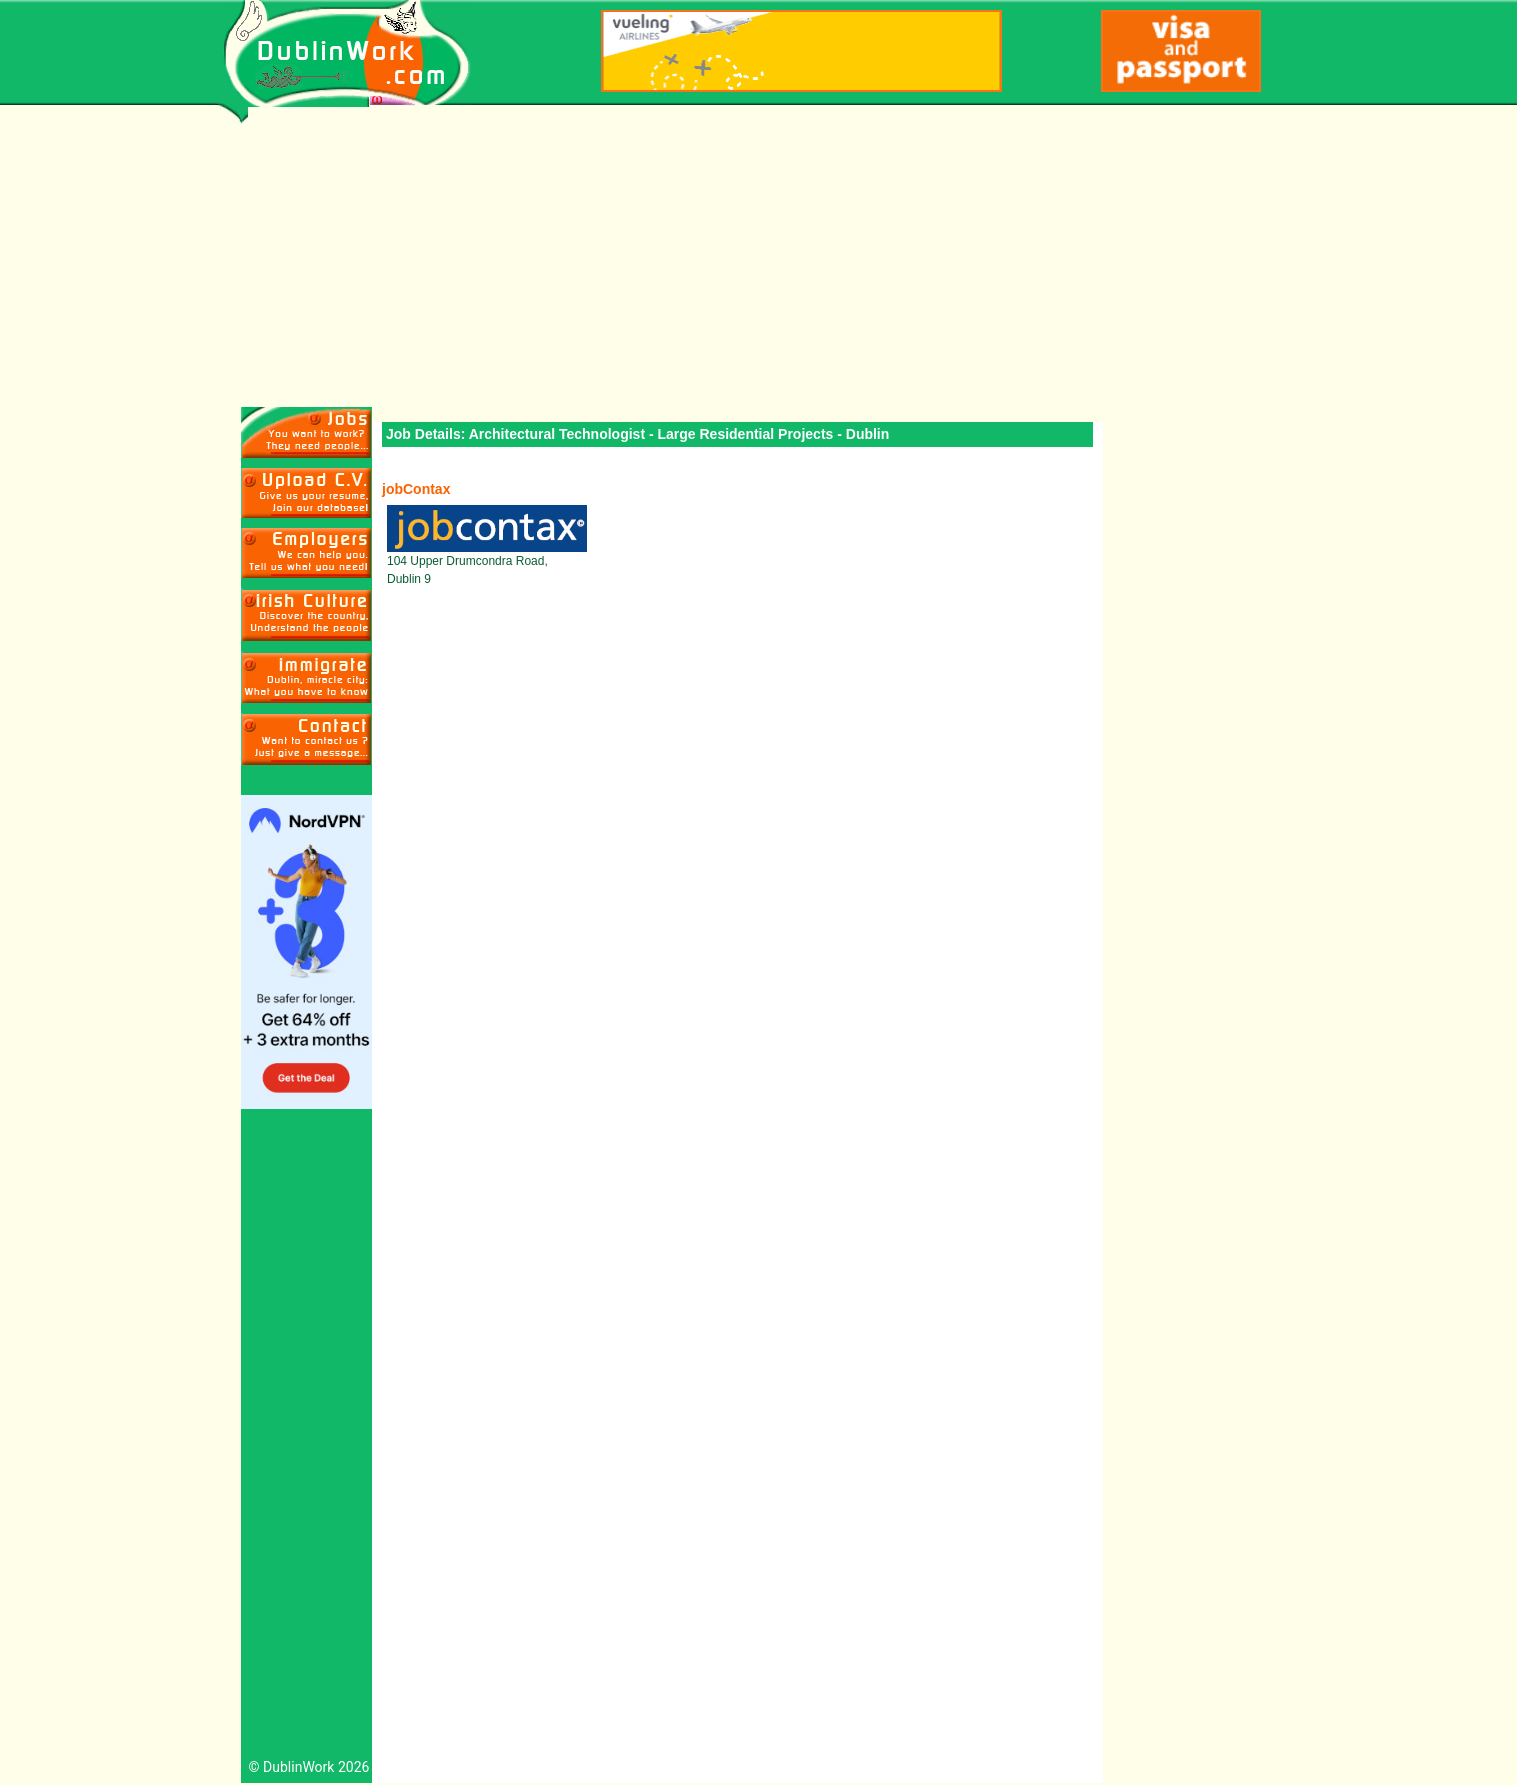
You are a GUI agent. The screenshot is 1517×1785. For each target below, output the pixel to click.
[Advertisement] (758, 257)
